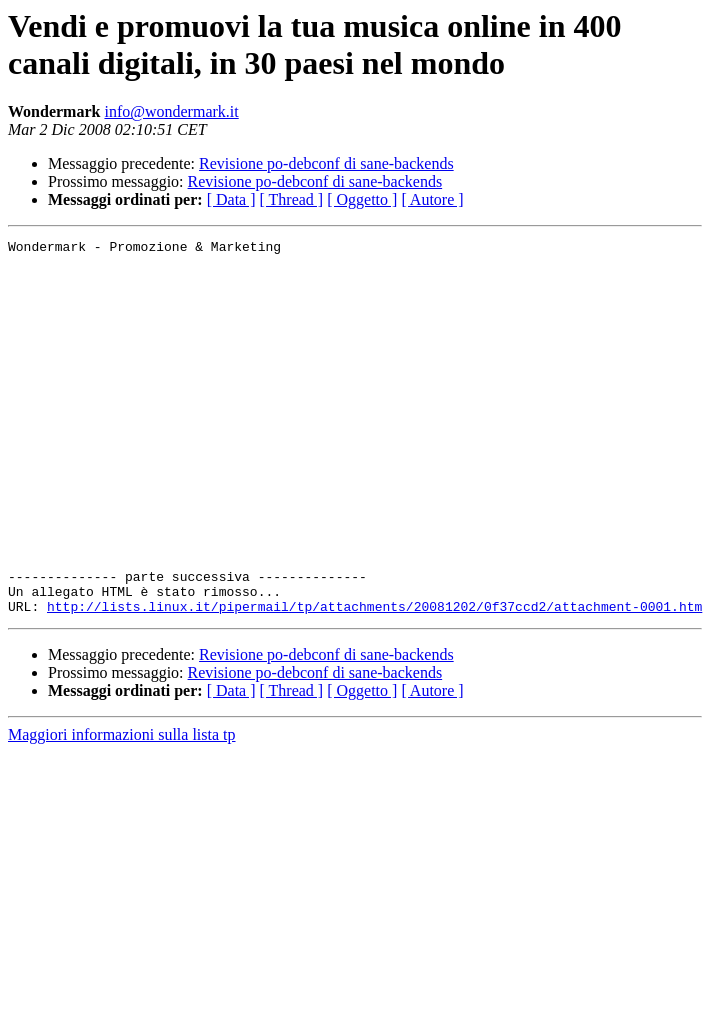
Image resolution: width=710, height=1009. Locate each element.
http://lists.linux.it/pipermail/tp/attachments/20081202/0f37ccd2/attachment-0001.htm (374, 681)
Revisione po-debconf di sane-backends (326, 163)
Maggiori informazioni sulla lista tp (122, 809)
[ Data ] (231, 199)
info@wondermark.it (171, 111)
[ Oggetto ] (362, 199)
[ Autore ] (432, 199)
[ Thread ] (292, 199)
